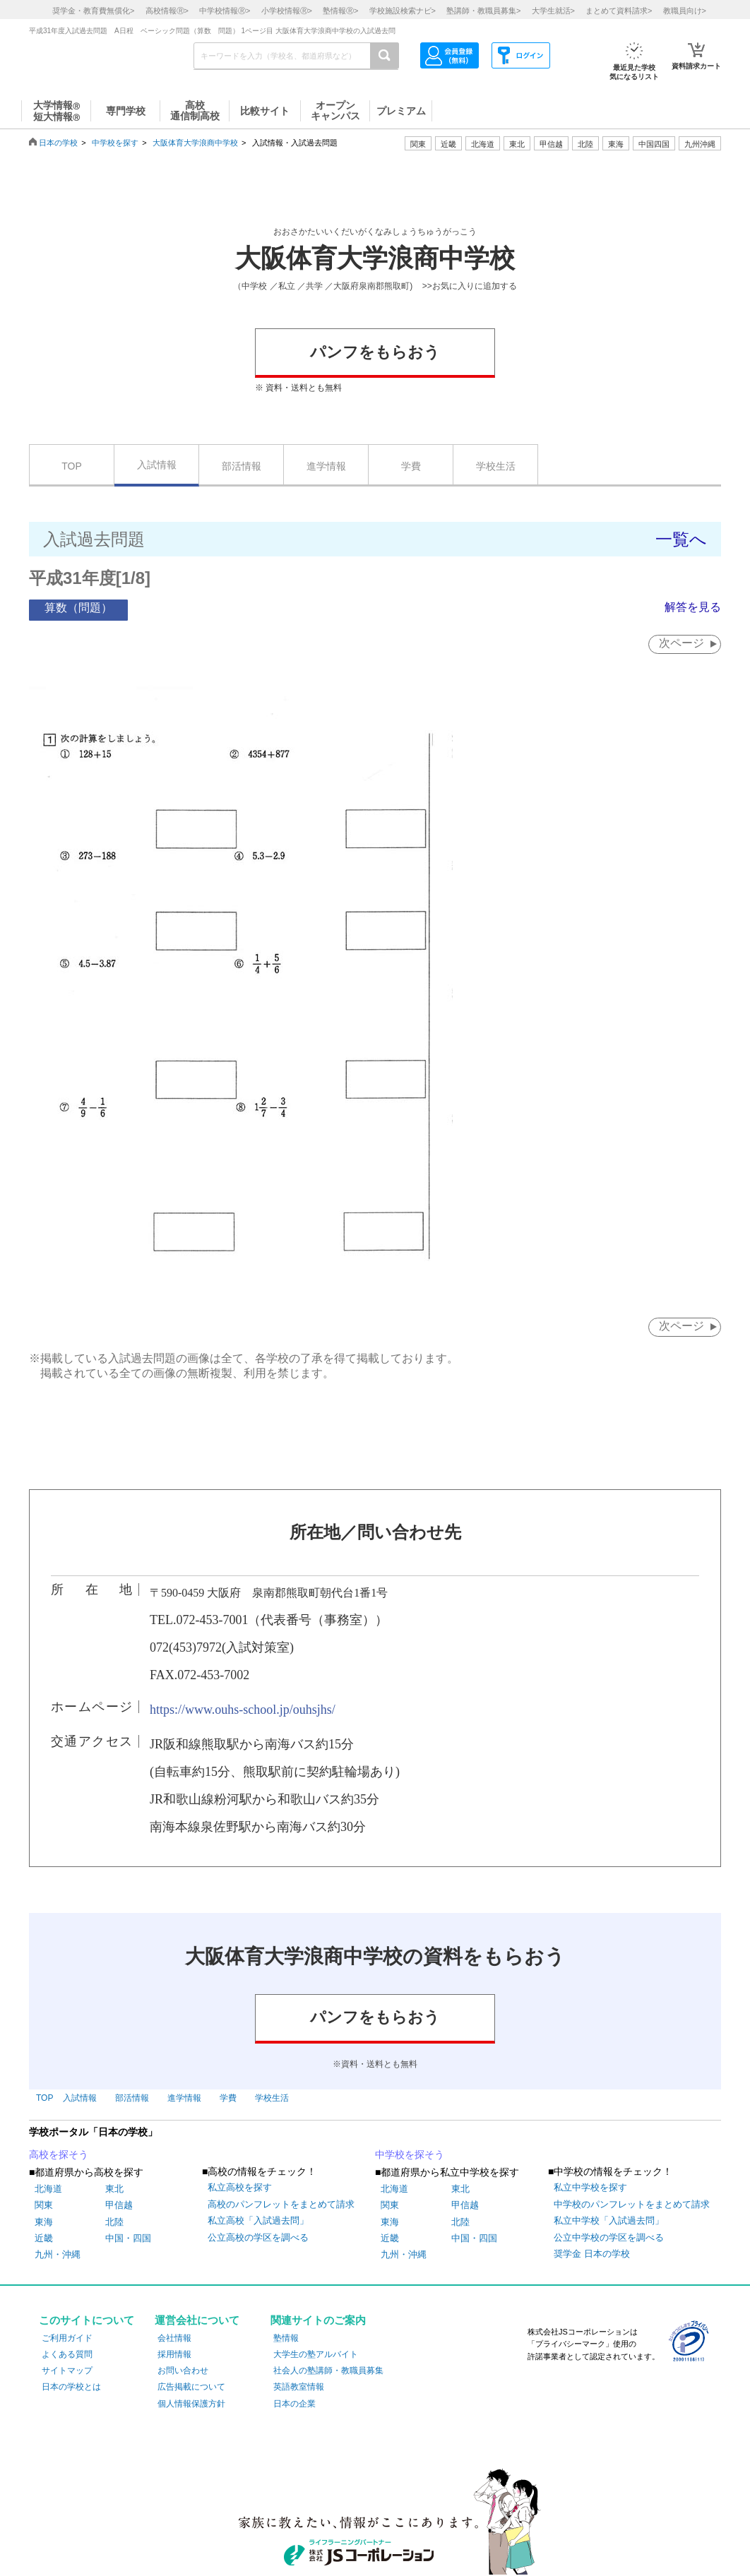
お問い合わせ (182, 2370)
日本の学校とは (71, 2387)
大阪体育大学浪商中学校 (195, 142)
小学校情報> (286, 10)
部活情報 (241, 466)
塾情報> (340, 10)
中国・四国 (128, 2238)
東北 (114, 2188)
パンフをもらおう (375, 352)
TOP (71, 466)
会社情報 (174, 2338)
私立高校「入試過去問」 (258, 2220)
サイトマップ (67, 2370)
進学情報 (326, 466)
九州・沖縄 (58, 2254)
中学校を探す (115, 142)
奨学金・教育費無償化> (93, 10)
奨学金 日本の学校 (592, 2253)
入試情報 (157, 464)
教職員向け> (684, 10)
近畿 (44, 2238)
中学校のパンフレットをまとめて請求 (632, 2204)
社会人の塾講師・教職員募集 (328, 2370)
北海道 (482, 144)
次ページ (681, 643)
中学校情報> (224, 10)
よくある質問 (67, 2354)
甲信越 (119, 2205)
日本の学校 (58, 142)
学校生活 (496, 466)
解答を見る (693, 607)
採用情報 (174, 2354)
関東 (44, 2205)
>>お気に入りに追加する (469, 286)
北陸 (114, 2222)
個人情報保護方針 (191, 2404)
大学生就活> (553, 10)
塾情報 (286, 2338)
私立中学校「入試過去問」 (609, 2220)
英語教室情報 (298, 2387)
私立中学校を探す (590, 2188)
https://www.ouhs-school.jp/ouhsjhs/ (242, 1710)
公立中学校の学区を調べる (609, 2237)
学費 (411, 466)
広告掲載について (191, 2387)
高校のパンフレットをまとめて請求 (281, 2204)
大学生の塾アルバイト (315, 2354)
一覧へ (681, 539)
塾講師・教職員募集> (483, 10)
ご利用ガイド (67, 2338)
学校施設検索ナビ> (402, 10)
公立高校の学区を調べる (258, 2237)
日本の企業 (294, 2404)
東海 (44, 2222)
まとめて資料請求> (618, 10)
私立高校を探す (240, 2188)
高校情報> (167, 10)
